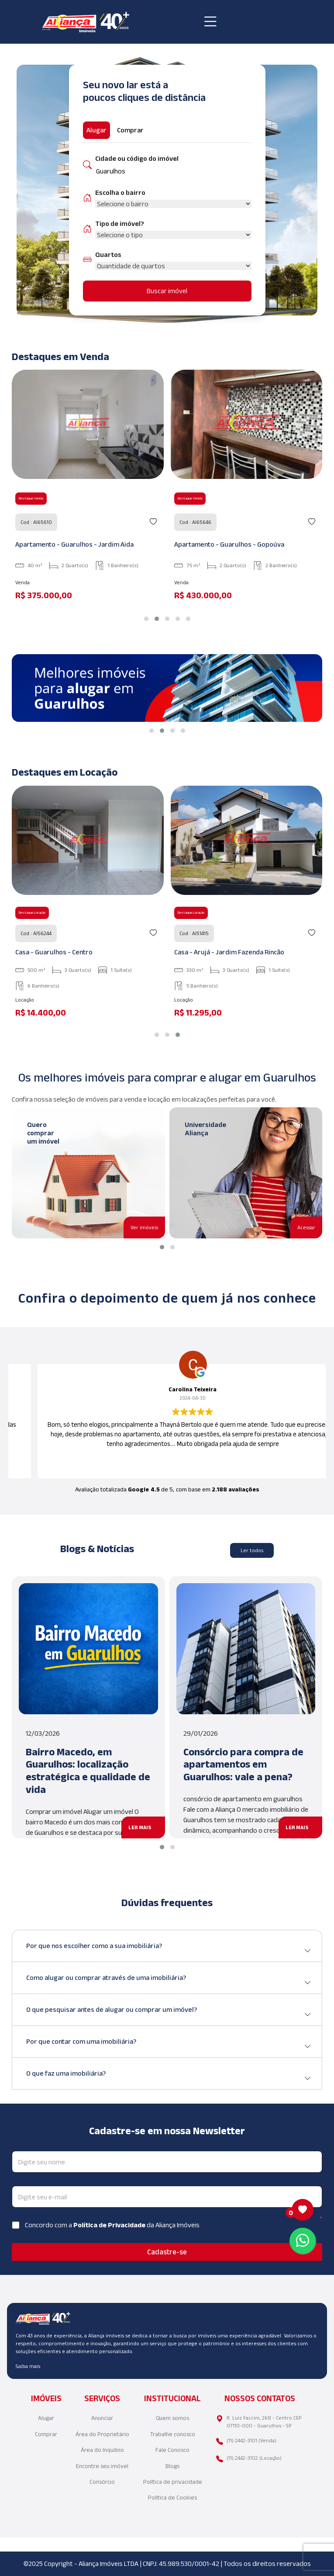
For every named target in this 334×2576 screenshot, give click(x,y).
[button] (146, 618)
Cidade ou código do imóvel (137, 158)
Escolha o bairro (120, 192)
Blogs (172, 2466)
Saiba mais (28, 2366)
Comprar (46, 2434)
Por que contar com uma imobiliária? (168, 2045)
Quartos (108, 254)
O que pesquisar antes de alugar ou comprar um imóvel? (168, 2013)
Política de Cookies (172, 2497)
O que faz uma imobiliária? (168, 2077)
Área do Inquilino (102, 2450)
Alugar (46, 2418)
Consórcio (102, 2482)
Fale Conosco (172, 2450)
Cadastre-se (167, 2252)
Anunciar (102, 2418)
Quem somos (172, 2418)
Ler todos (252, 1550)
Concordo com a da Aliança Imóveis (112, 2225)
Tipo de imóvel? (119, 223)
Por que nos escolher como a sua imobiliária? (168, 1949)
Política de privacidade (172, 2482)
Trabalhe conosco (172, 2434)
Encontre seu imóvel (102, 2466)
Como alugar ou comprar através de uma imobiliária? (168, 1981)
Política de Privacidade (110, 2225)
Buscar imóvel (167, 291)
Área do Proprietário (102, 2434)
